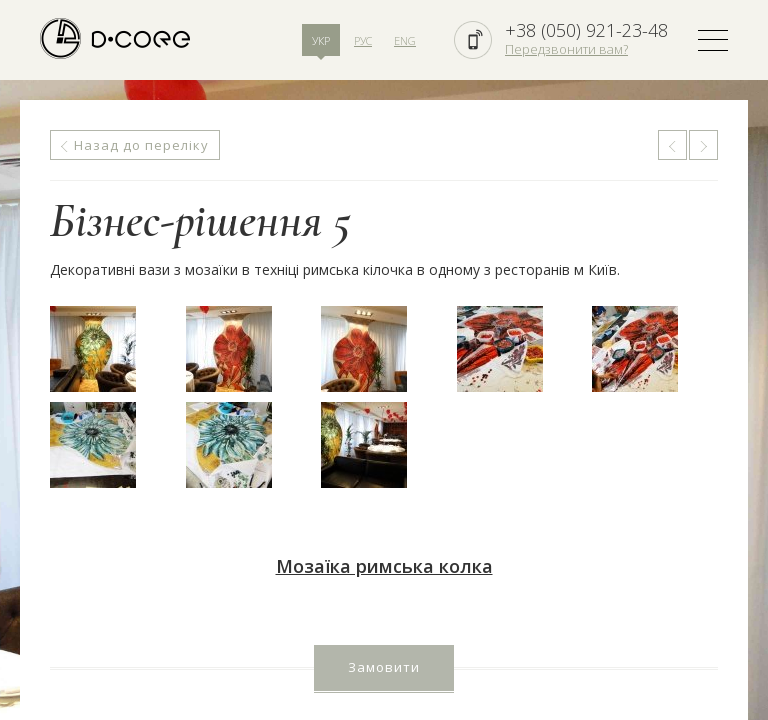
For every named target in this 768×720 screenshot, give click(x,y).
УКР (321, 40)
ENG (405, 40)
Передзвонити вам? (566, 49)
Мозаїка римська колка (384, 566)
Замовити (384, 667)
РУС (363, 40)
